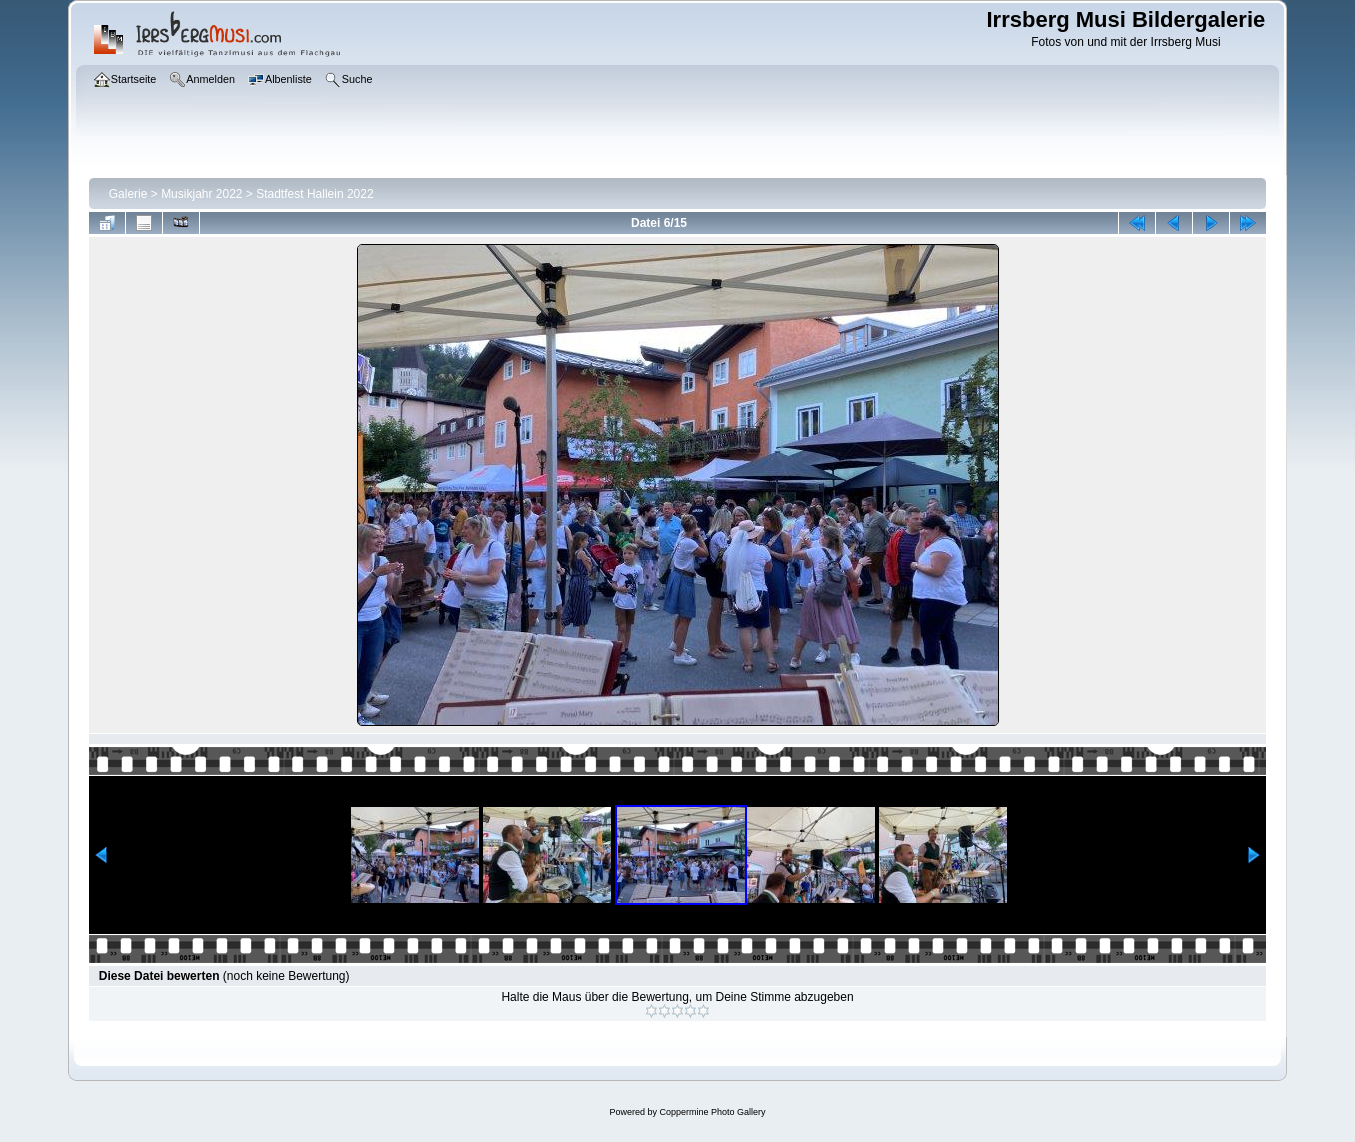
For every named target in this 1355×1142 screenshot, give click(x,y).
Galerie (128, 194)
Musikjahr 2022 (201, 194)
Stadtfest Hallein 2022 (314, 194)
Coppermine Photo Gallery (712, 1112)
